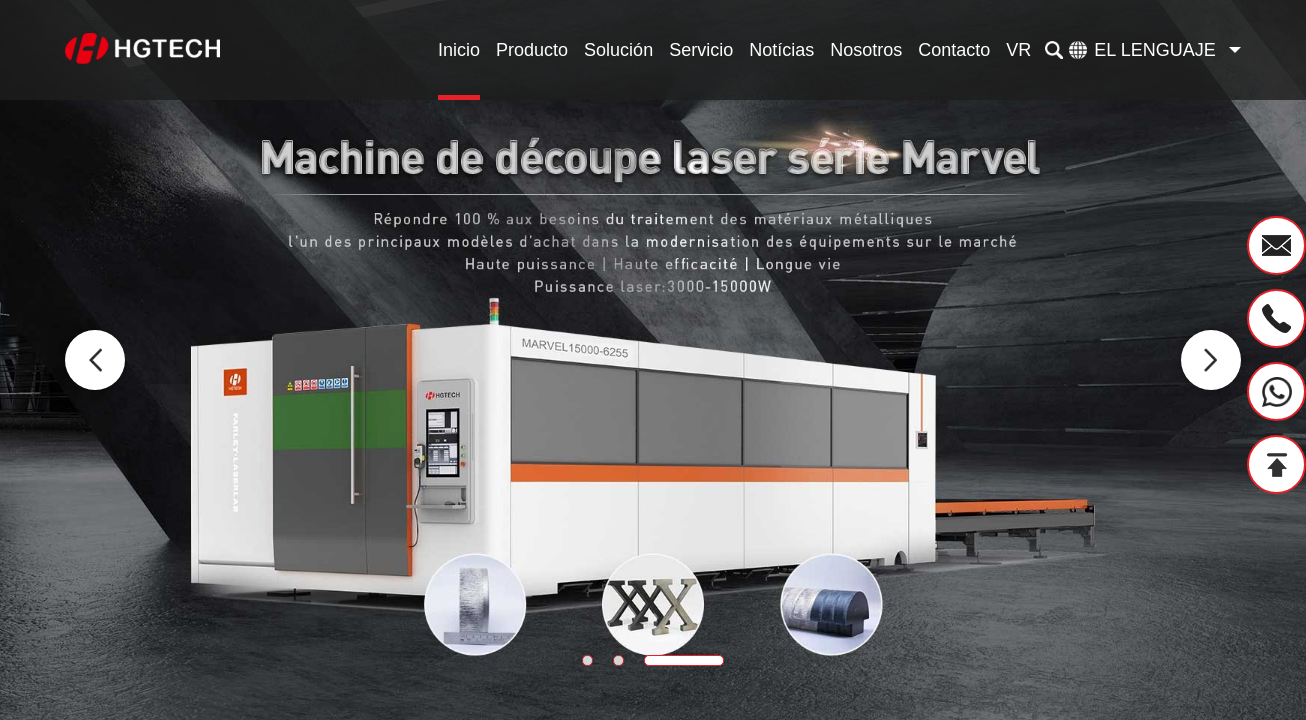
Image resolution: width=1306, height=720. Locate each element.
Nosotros (866, 50)
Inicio (459, 50)
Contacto (954, 50)
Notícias (781, 50)
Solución (618, 50)
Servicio (701, 50)
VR (1018, 50)
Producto (532, 50)
